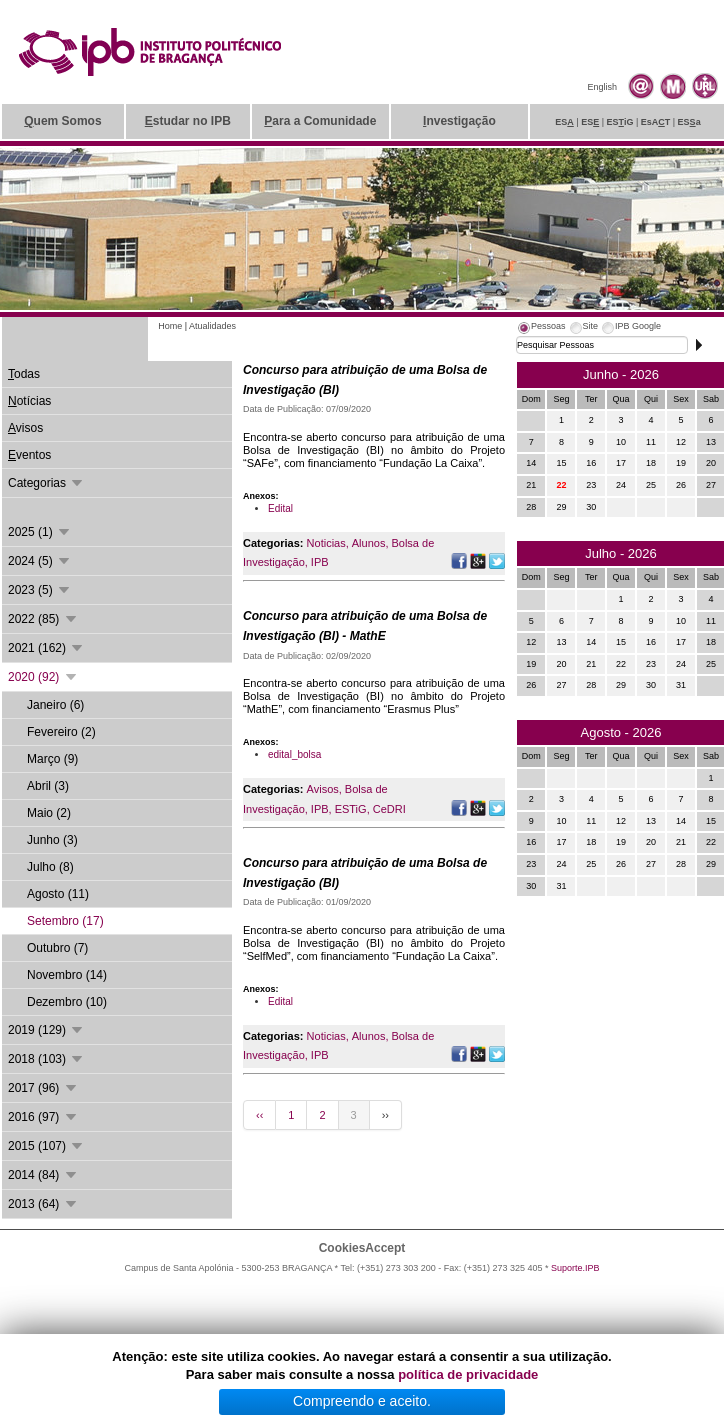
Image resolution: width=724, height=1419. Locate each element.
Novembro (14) (67, 975)
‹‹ (259, 1115)
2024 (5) (40, 561)
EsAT (656, 122)
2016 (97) (43, 1117)
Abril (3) (48, 786)
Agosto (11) (58, 894)
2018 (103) (46, 1059)
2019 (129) (46, 1030)
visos (25, 428)
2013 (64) (43, 1204)
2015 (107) (46, 1146)
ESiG (620, 122)
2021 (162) (46, 648)
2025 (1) (40, 532)
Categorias (46, 483)
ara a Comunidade (320, 121)
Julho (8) (50, 867)
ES (564, 122)
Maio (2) (49, 813)
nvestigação (459, 121)
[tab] (541, 329)
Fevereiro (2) (61, 732)
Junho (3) (52, 840)
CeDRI (389, 809)
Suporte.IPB (575, 1268)
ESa (689, 122)
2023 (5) (40, 590)
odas (24, 374)
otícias (29, 401)
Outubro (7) (57, 948)
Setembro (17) (65, 921)
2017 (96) (43, 1088)
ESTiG (351, 809)
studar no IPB (188, 121)
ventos (29, 455)
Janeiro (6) (55, 705)
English (602, 87)
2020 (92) (43, 677)
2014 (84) (43, 1175)
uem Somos (62, 121)
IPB (320, 562)
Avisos (323, 789)
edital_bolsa (294, 754)
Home (170, 326)
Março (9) (52, 759)
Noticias (326, 543)
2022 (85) (43, 619)
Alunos (369, 543)
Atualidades (212, 326)
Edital (280, 508)
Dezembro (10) (67, 1002)
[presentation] (541, 329)
